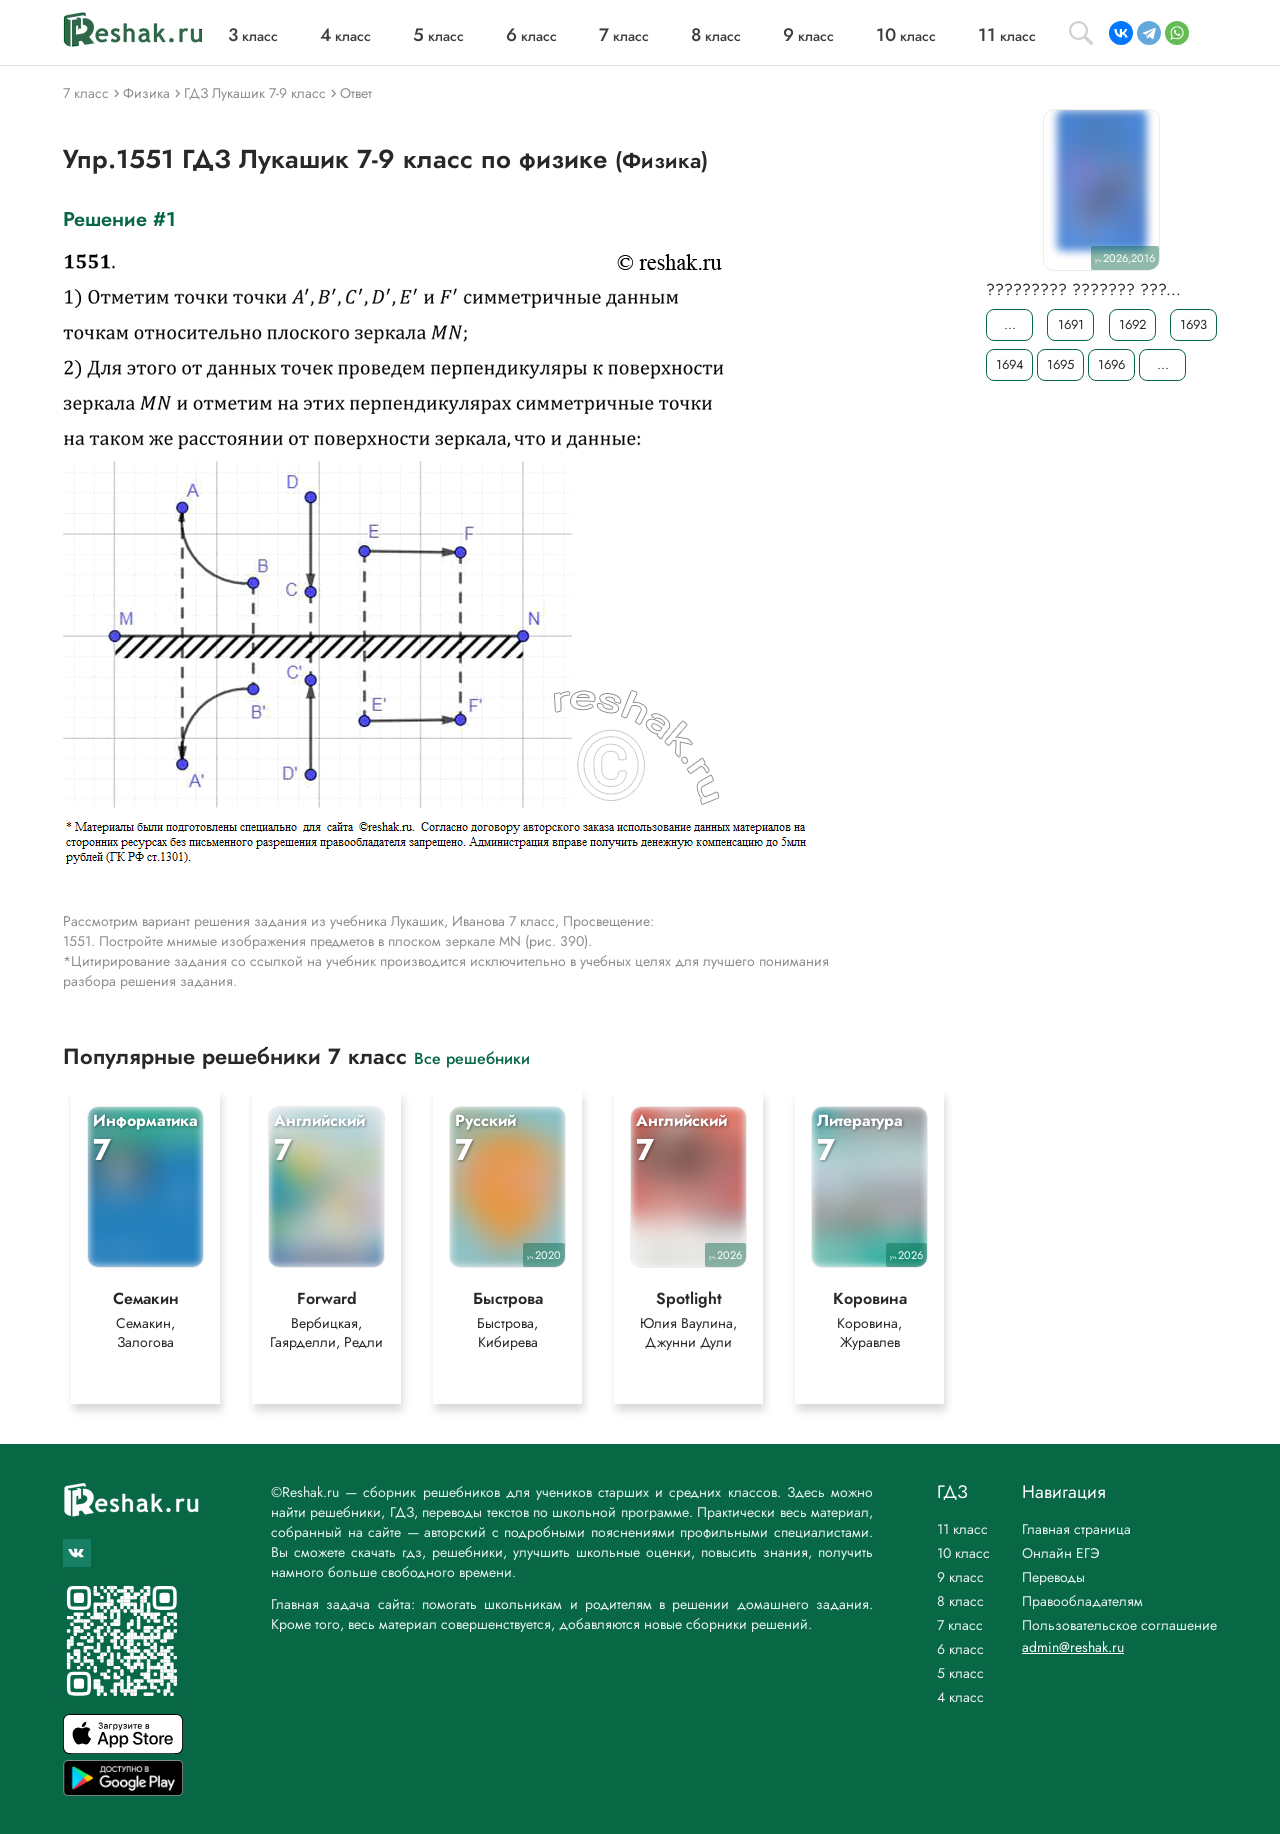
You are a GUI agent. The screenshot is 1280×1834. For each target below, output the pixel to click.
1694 (1010, 364)
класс (253, 36)
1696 (1111, 364)
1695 (1060, 364)
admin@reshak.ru (1073, 1647)
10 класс (963, 1553)
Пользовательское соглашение (1119, 1625)
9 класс (960, 1577)
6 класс (960, 1649)
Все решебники (472, 1057)
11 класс (962, 1529)
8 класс (960, 1601)
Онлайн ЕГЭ (1061, 1553)
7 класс (960, 1625)
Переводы (1053, 1577)
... (1010, 324)
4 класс (960, 1697)
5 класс (960, 1673)
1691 (1071, 324)
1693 (1193, 324)
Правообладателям (1082, 1601)
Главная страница (1076, 1529)
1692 (1132, 324)
